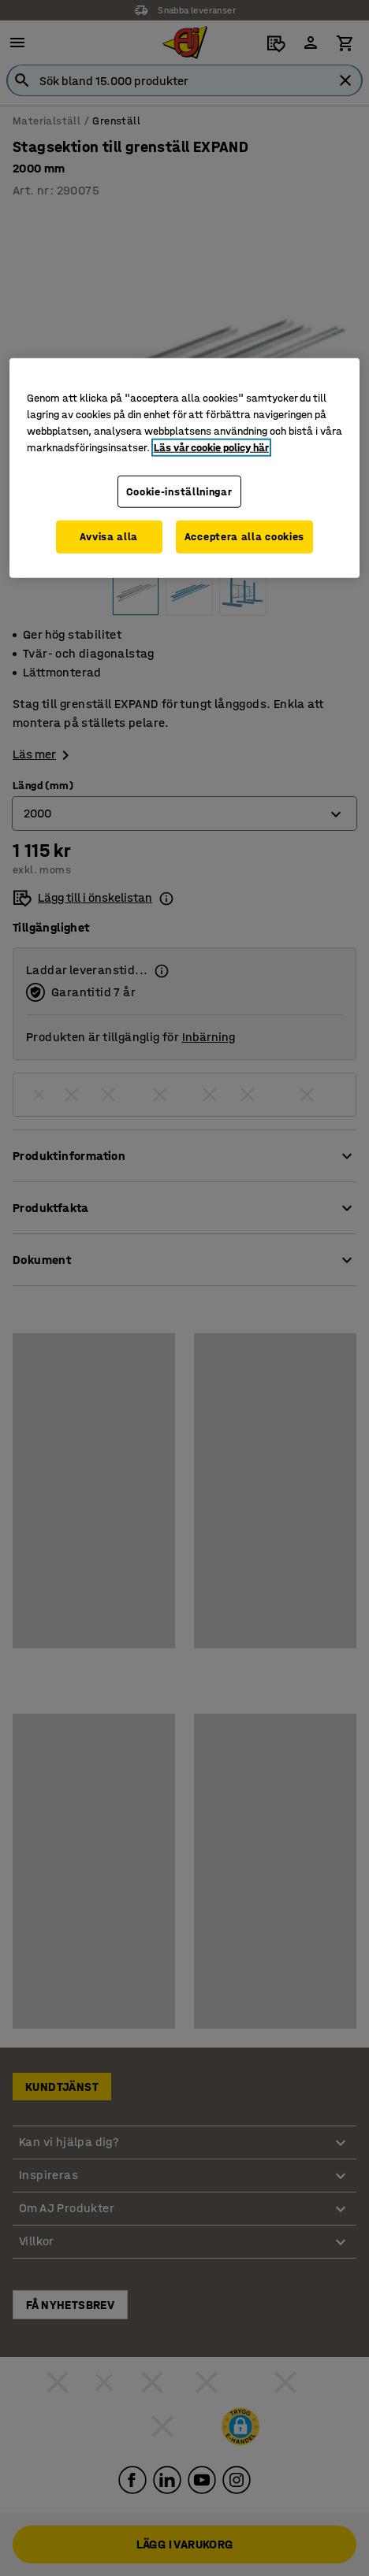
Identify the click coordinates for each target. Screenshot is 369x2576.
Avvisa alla (109, 536)
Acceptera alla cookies (244, 536)
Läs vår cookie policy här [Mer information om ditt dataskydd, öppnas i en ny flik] (211, 447)
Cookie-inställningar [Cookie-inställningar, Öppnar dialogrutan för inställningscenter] (179, 491)
